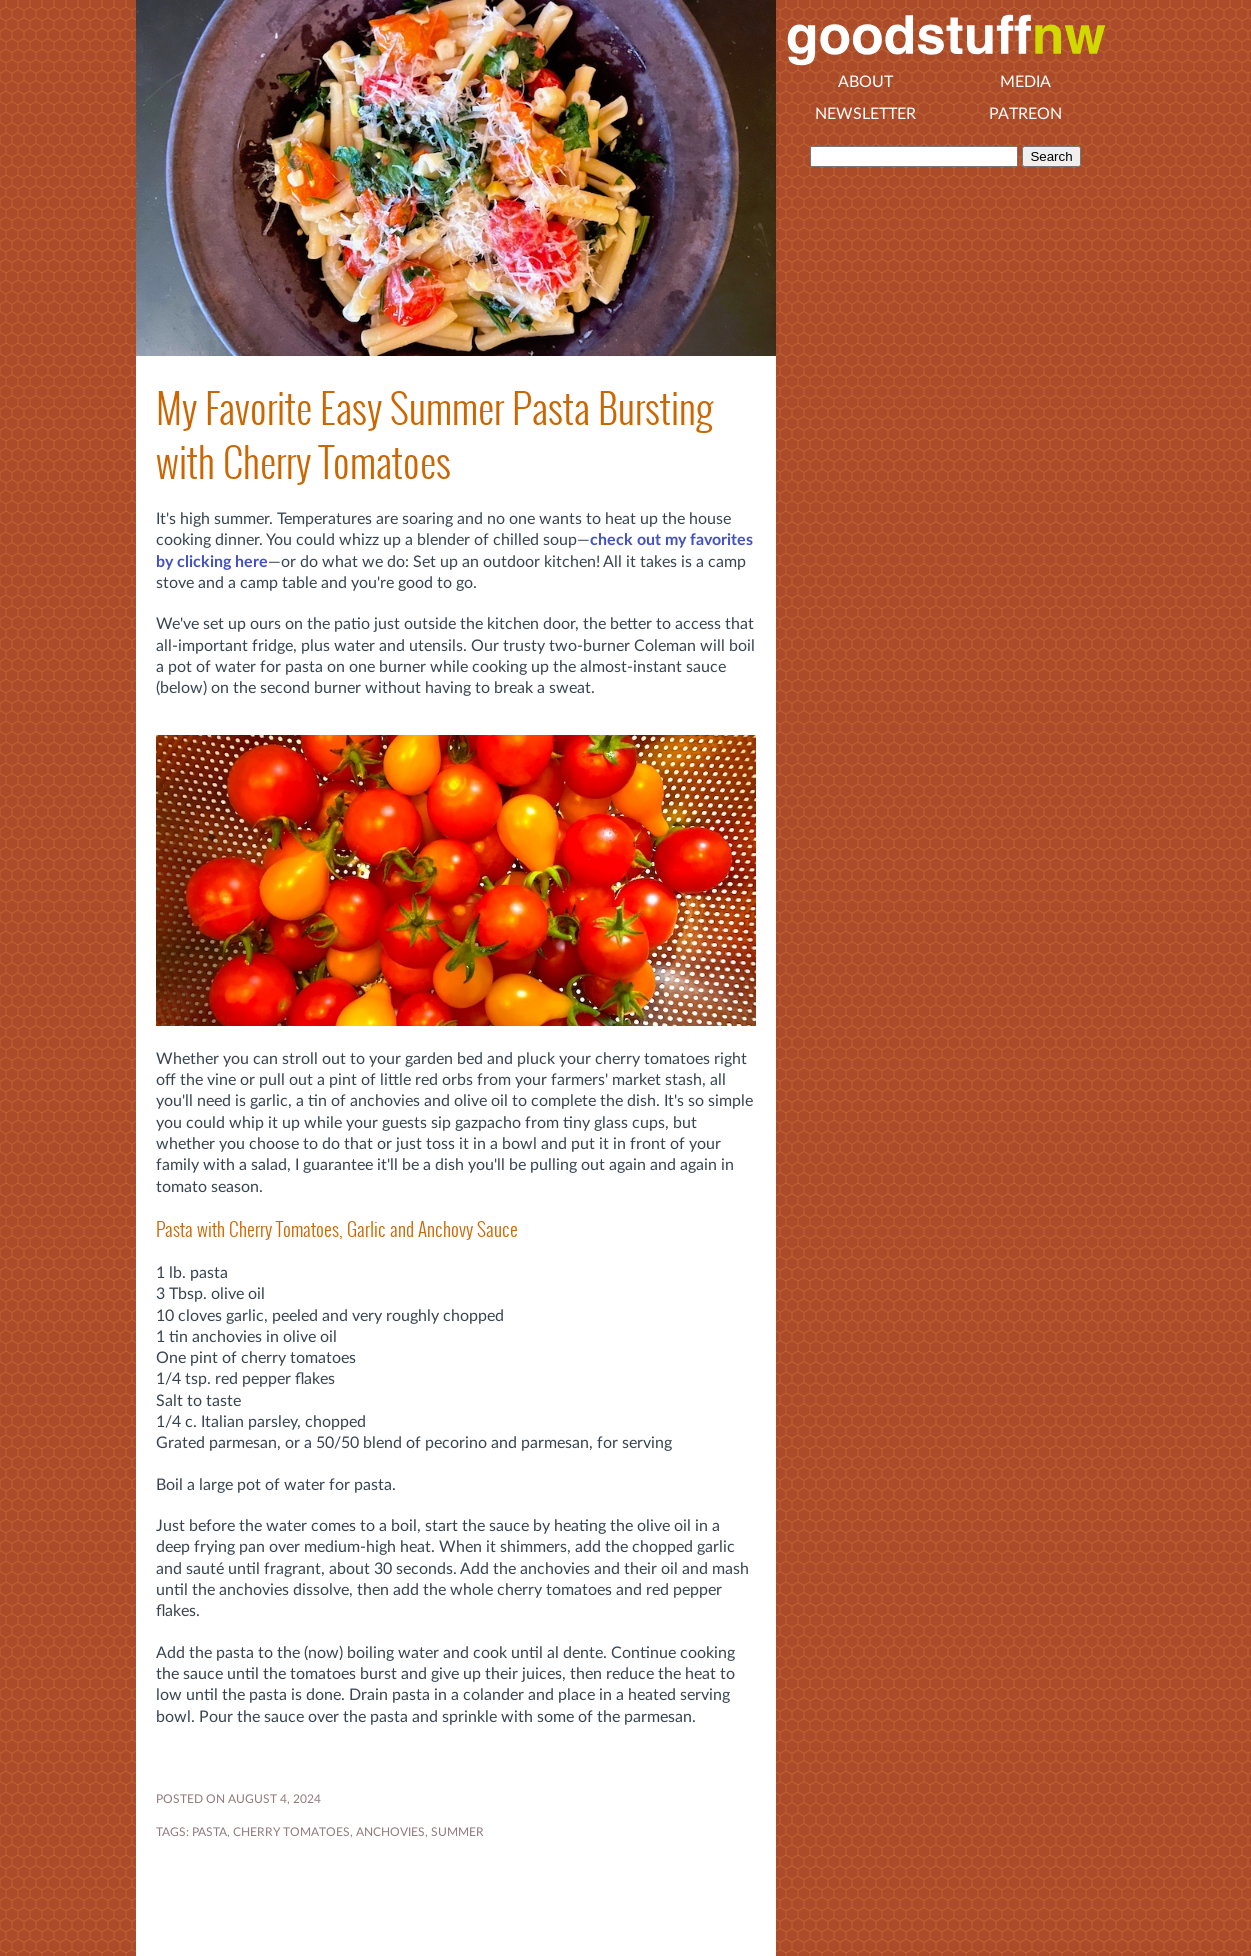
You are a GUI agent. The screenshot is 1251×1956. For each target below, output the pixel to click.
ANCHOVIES (390, 1832)
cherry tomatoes (291, 1832)
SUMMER (457, 1832)
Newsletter (865, 114)
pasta (209, 1832)
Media (1025, 82)
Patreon (1025, 114)
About (865, 82)
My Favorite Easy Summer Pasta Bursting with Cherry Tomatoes (434, 435)
